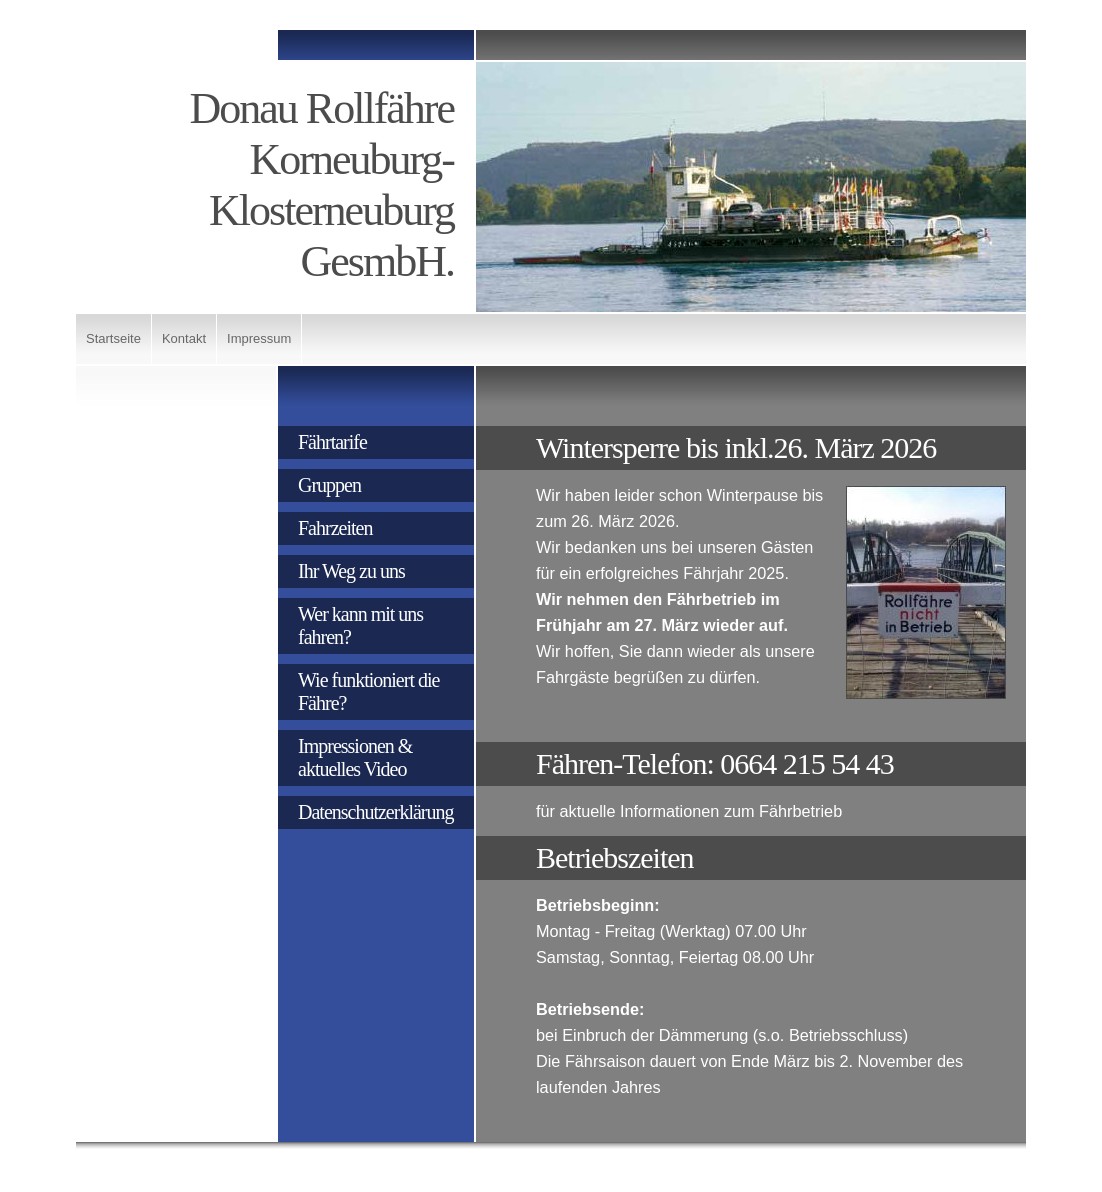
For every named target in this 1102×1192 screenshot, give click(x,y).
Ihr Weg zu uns (351, 571)
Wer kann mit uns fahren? (360, 625)
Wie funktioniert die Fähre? (368, 691)
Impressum (259, 338)
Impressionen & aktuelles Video (355, 757)
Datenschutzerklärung (375, 812)
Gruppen (329, 485)
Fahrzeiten (335, 528)
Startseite (113, 338)
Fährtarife (332, 442)
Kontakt (184, 338)
